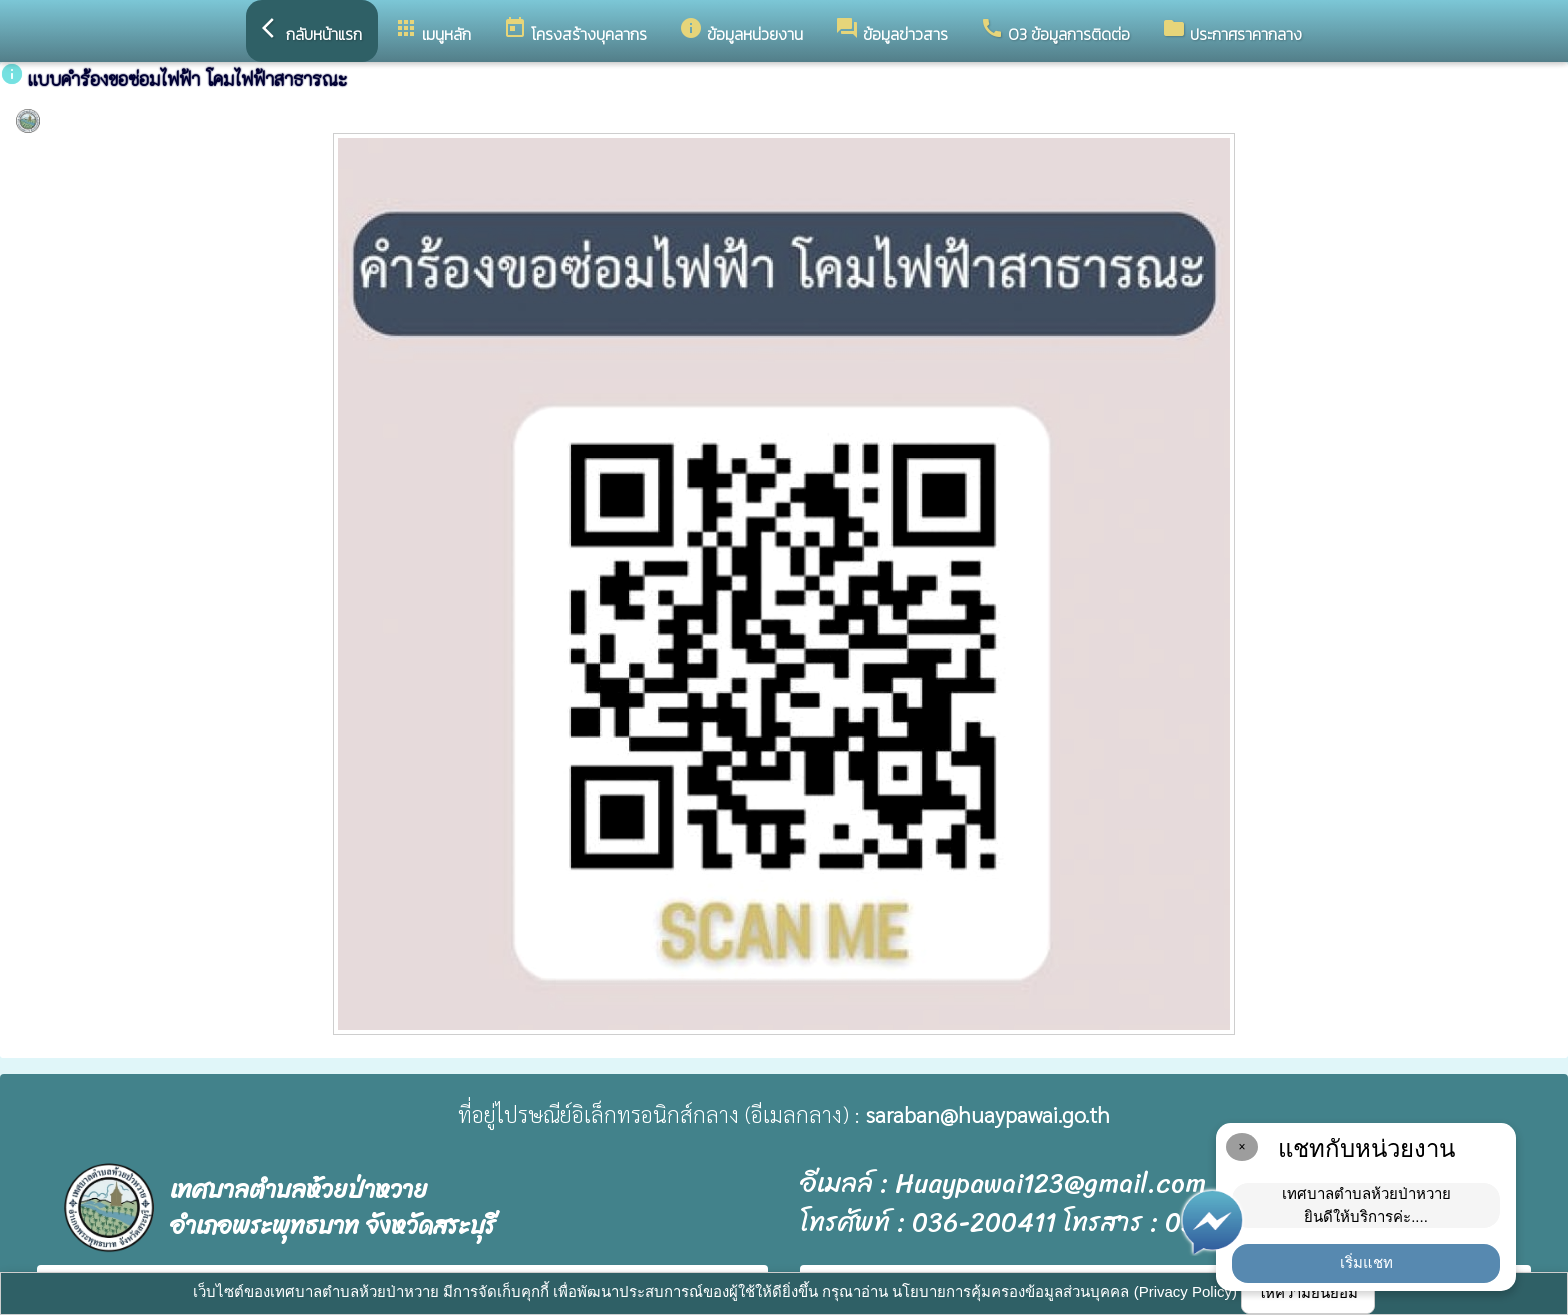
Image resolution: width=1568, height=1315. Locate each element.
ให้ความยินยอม (1308, 1292)
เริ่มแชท (1366, 1262)
